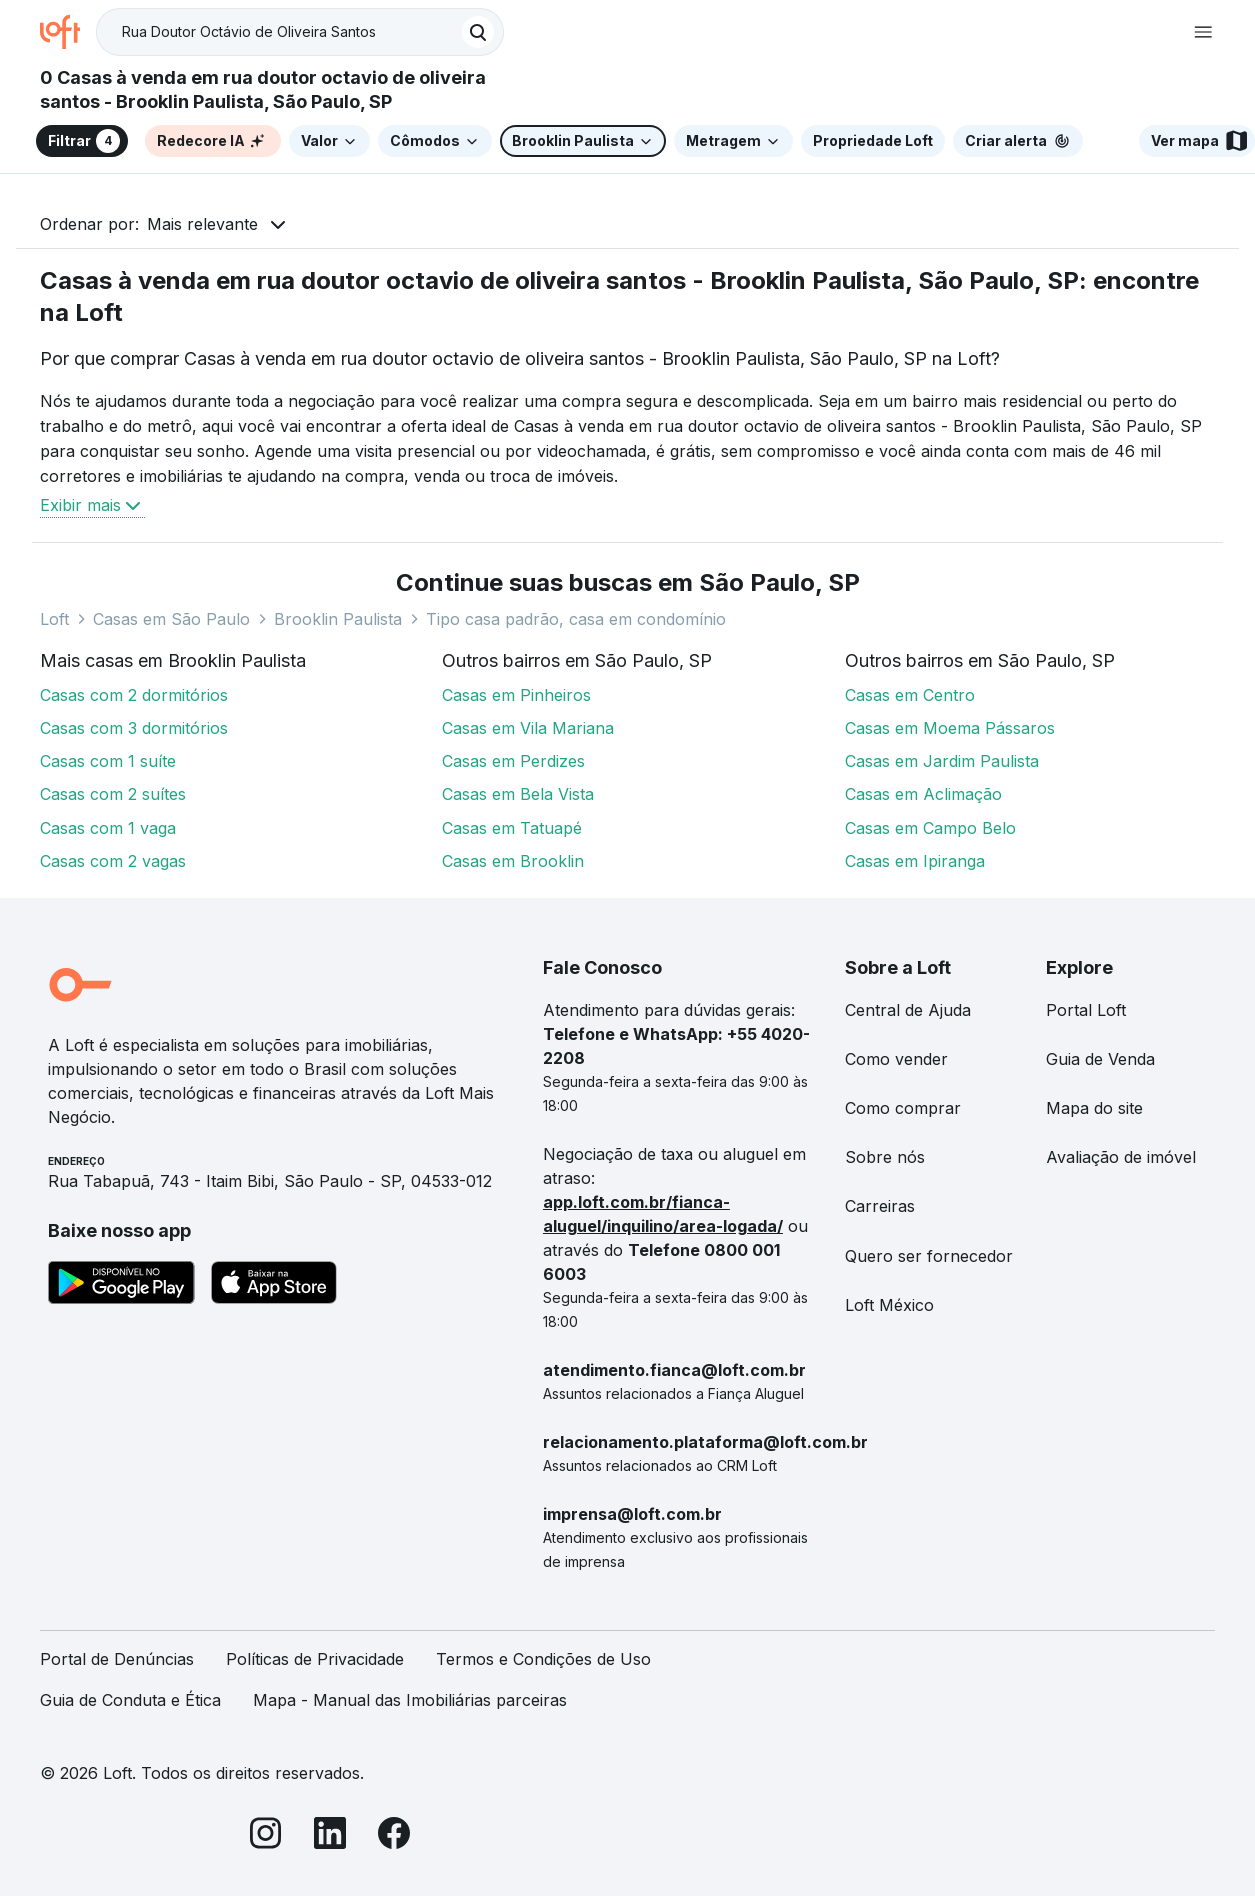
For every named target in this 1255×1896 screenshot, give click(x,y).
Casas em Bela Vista (518, 794)
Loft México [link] (889, 1305)
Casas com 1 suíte (108, 761)
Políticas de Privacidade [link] (315, 1659)
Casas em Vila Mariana (528, 728)
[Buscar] (478, 32)
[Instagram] (266, 1836)
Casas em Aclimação (923, 794)
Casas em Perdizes (513, 761)
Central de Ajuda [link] (908, 1010)
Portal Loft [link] (1086, 1010)
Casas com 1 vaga (108, 828)
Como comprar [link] (903, 1108)
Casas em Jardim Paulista (942, 761)
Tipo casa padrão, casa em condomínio (576, 619)
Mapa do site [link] (1094, 1108)
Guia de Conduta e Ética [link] (130, 1700)
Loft (54, 619)
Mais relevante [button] (202, 224)
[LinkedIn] (330, 1836)
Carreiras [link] (880, 1206)
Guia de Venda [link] (1100, 1059)
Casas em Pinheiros (516, 695)
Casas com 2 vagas (113, 861)
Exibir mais (92, 505)
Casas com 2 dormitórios (134, 695)
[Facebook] (394, 1836)
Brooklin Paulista (338, 619)
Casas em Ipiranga (915, 861)
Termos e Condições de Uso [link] (543, 1659)
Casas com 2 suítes (113, 794)
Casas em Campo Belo (930, 828)
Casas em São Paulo (171, 619)
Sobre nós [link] (885, 1157)
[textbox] (300, 32)
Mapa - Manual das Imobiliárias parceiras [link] (410, 1700)
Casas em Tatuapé (512, 828)
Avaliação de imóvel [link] (1121, 1157)
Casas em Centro (910, 695)
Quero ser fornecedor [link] (929, 1256)
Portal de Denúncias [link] (117, 1659)
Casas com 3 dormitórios (134, 728)
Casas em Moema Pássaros (950, 728)
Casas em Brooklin (513, 861)
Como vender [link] (896, 1059)
